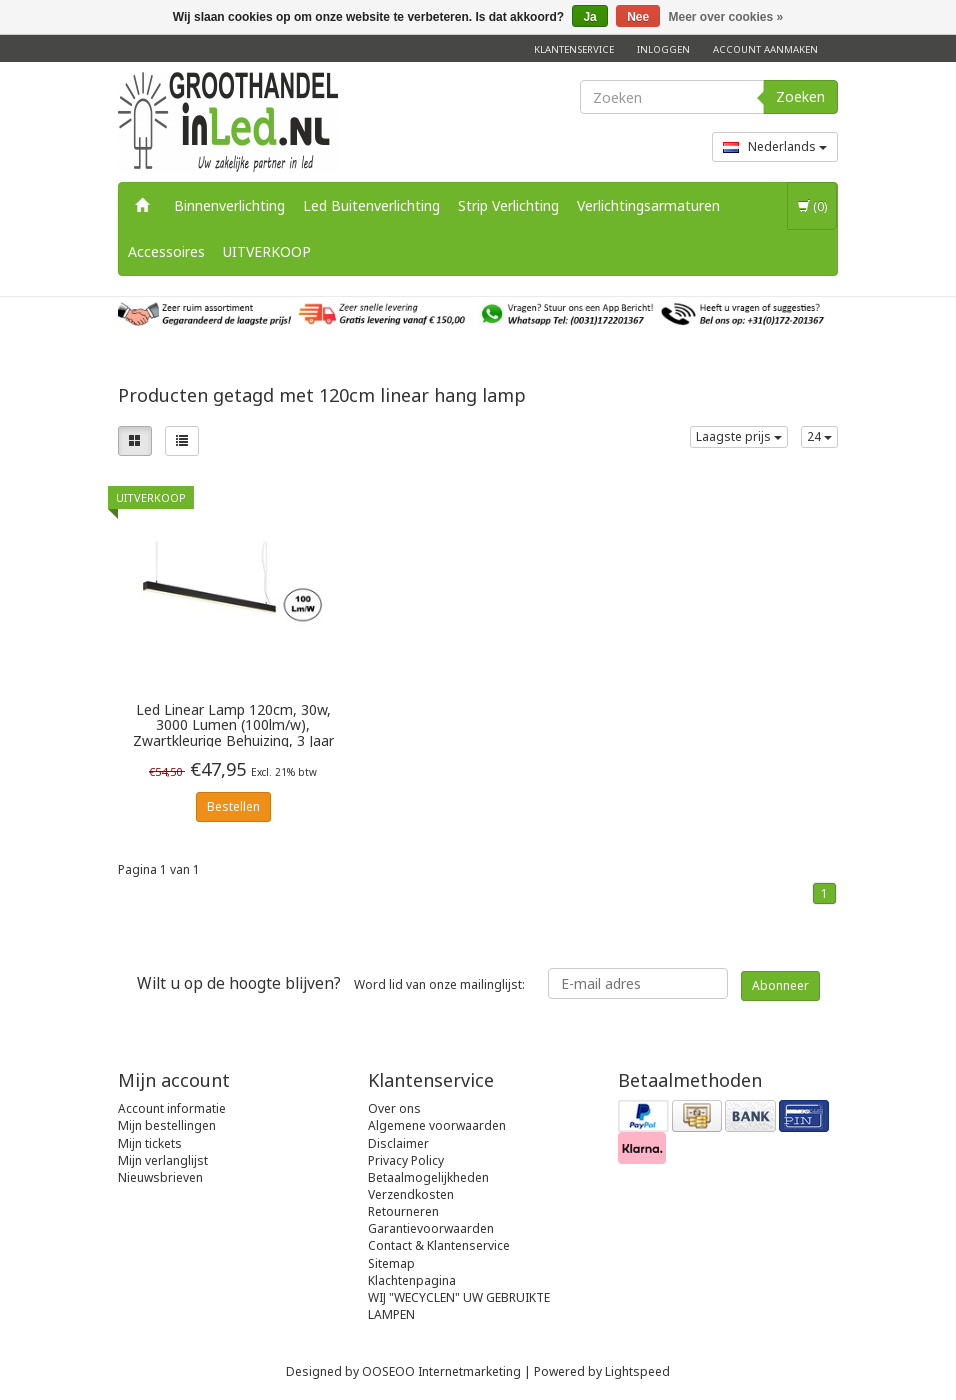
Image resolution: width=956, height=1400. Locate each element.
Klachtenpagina (412, 1280)
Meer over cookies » (726, 17)
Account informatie (172, 1108)
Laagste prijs (739, 436)
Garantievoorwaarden (431, 1228)
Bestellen (233, 806)
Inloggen (663, 49)
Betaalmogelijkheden (428, 1177)
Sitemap (391, 1263)
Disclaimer (398, 1143)
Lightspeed (637, 1371)
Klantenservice (574, 49)
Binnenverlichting (229, 205)
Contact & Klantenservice (439, 1245)
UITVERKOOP (267, 251)
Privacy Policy (406, 1160)
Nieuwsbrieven (160, 1177)
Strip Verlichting (508, 205)
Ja (589, 17)
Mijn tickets (150, 1143)
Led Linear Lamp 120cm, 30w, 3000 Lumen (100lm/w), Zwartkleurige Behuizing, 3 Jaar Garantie (233, 724)
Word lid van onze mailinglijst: (331, 983)
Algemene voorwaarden (437, 1125)
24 (819, 436)
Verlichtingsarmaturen (648, 205)
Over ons (394, 1108)
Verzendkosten (411, 1194)
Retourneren (403, 1211)
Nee (638, 17)
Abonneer (780, 985)
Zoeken (800, 96)
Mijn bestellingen (167, 1125)
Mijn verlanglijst (163, 1160)
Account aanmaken (765, 49)
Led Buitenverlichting (371, 205)
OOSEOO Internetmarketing (441, 1371)
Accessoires (166, 251)
